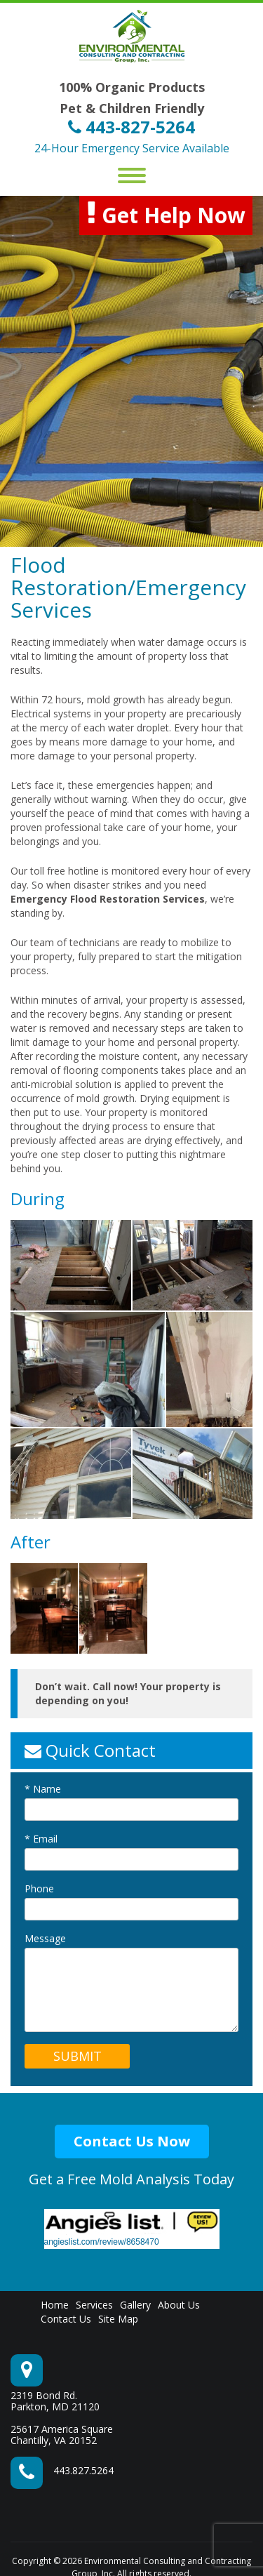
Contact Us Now (132, 2141)
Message (45, 1938)
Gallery (135, 2304)
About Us (179, 2304)
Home (55, 2304)
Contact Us (66, 2318)
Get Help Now (165, 214)
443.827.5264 (83, 2470)
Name (43, 1789)
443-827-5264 (131, 126)
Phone (39, 1889)
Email (41, 1839)
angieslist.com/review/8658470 (101, 2242)
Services (94, 2304)
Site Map (118, 2318)
